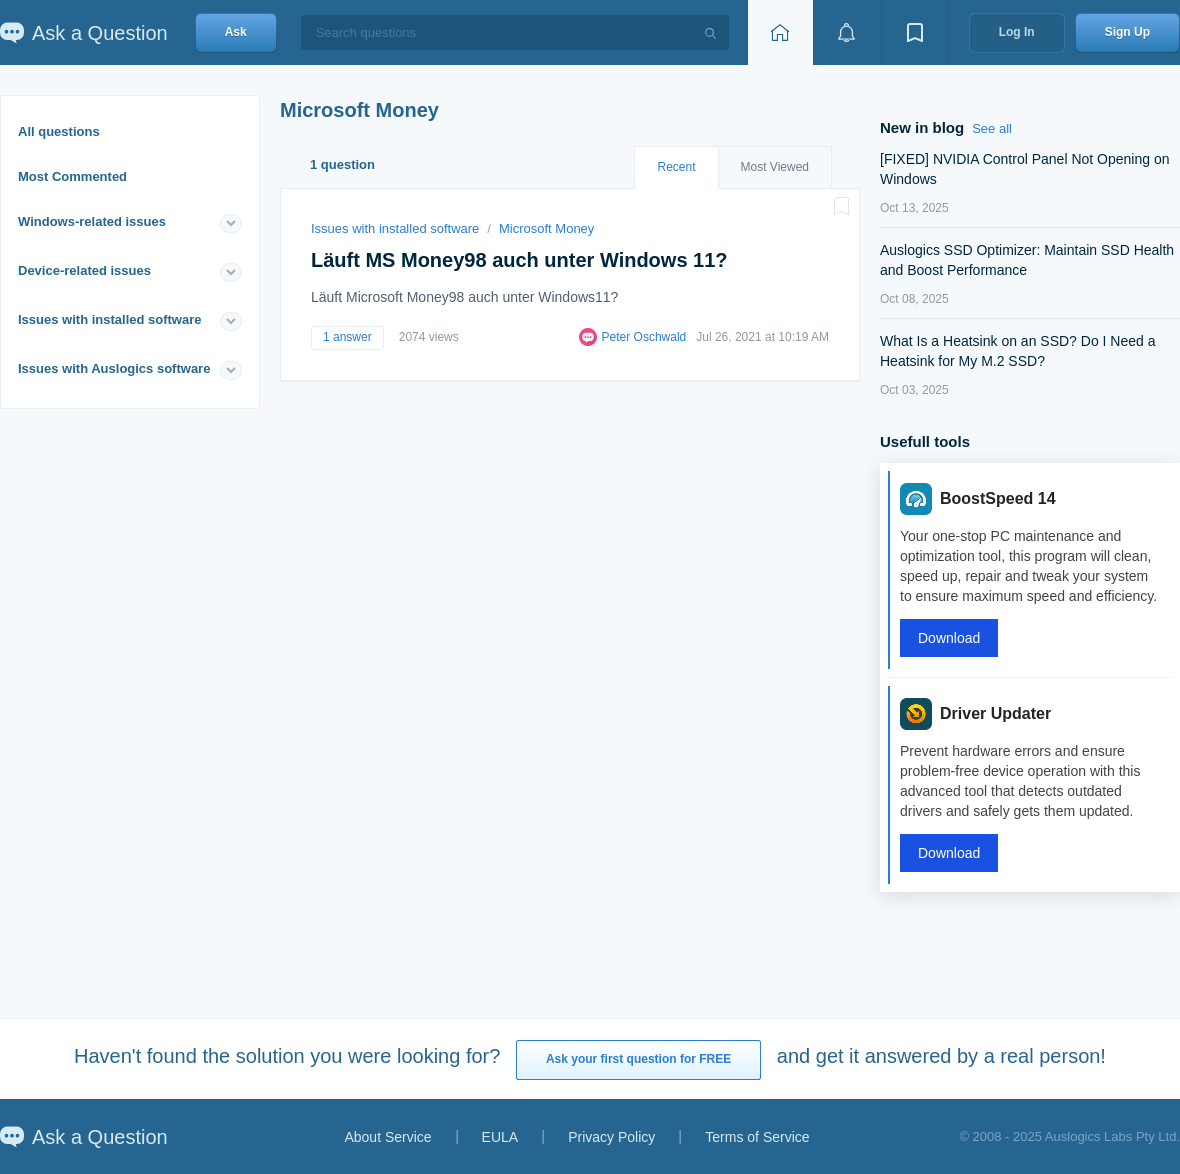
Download (949, 638)
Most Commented (72, 176)
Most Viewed (775, 167)
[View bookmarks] (915, 32)
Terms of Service (757, 1137)
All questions (59, 131)
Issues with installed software (110, 319)
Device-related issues (84, 270)
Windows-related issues (92, 221)
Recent (676, 167)
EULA (500, 1137)
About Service (387, 1137)
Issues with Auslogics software (114, 368)
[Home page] (780, 32)
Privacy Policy (611, 1137)
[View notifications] (847, 32)
